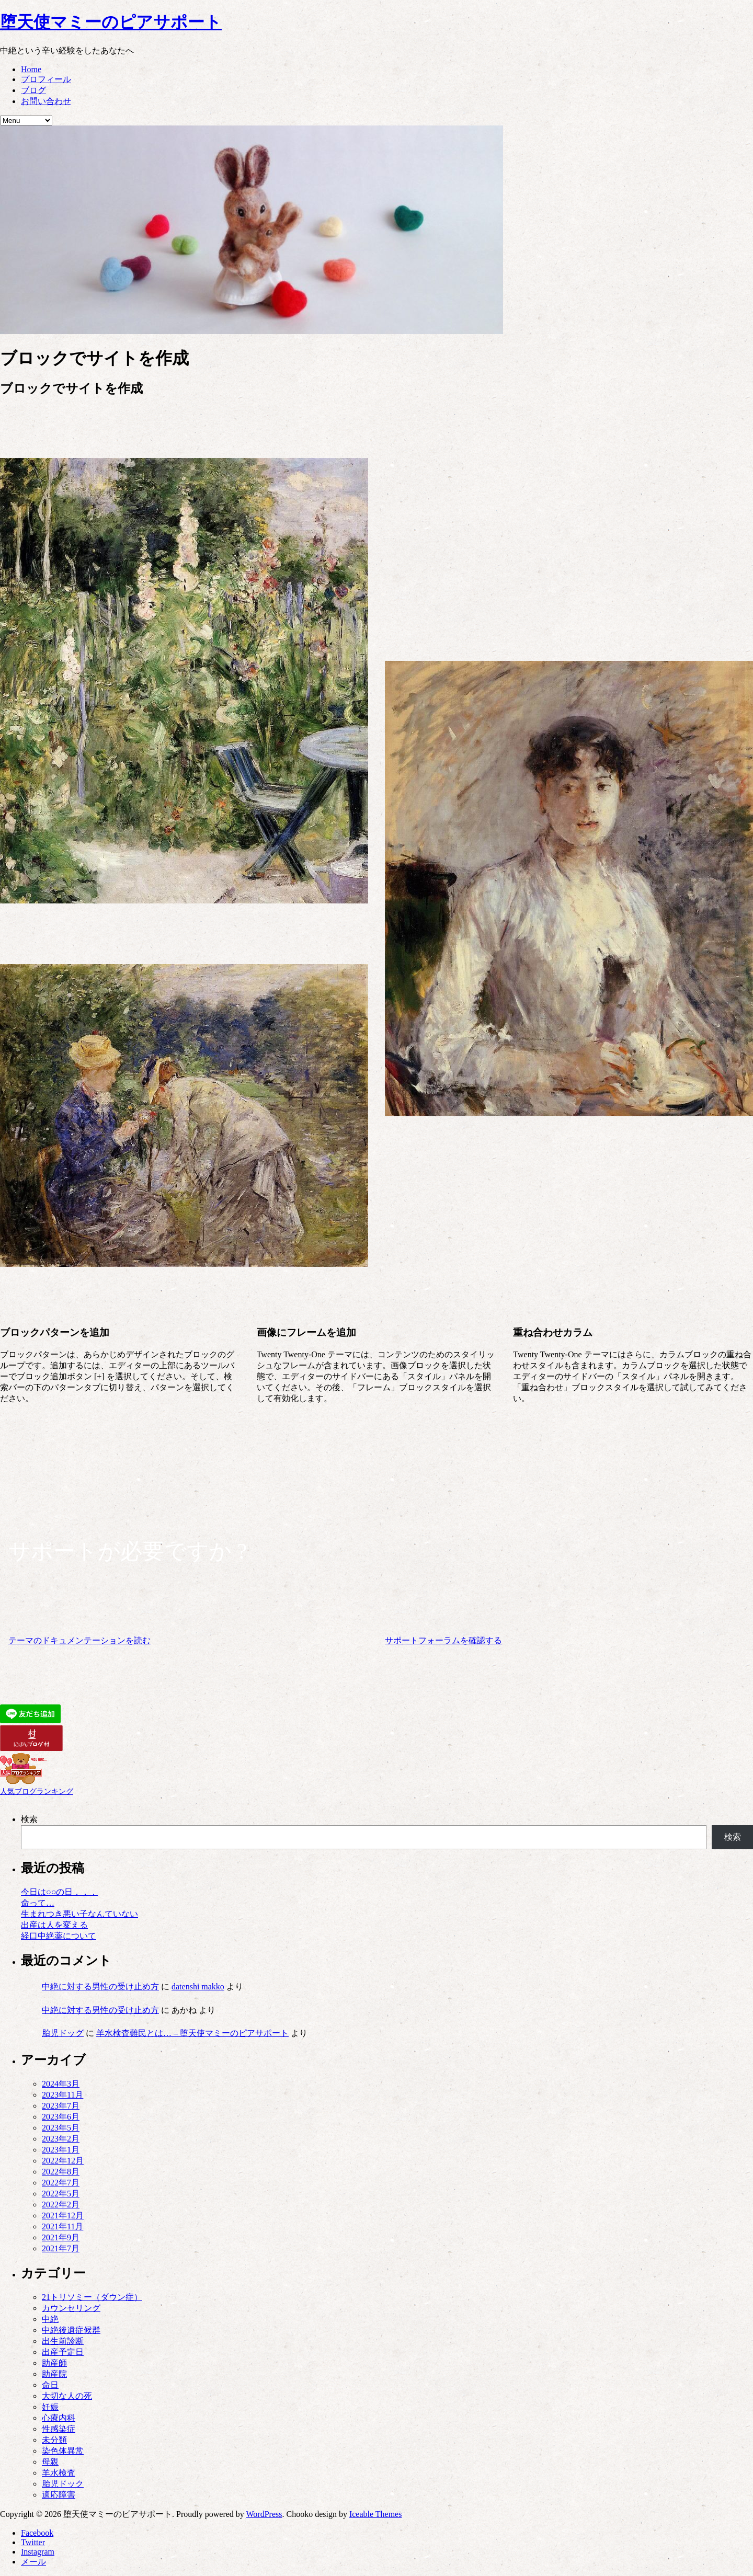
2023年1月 (60, 2149)
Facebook (37, 2532)
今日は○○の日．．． (59, 1891)
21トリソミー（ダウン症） (92, 2297)
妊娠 (50, 2406)
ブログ (33, 90)
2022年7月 (60, 2182)
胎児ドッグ (63, 2033)
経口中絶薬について (58, 1935)
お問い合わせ (46, 101)
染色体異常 (63, 2450)
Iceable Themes (375, 2514)
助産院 (54, 2373)
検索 (29, 1819)
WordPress (264, 2514)
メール (33, 2561)
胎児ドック (63, 2483)
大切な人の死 (67, 2395)
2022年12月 (63, 2160)
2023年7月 (60, 2105)
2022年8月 (60, 2171)
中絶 (50, 2319)
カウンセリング (71, 2308)
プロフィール (46, 79)
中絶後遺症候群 (71, 2330)
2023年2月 (60, 2138)
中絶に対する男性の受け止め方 (100, 1986)
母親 (50, 2461)
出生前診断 (63, 2341)
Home (31, 69)
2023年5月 (60, 2127)
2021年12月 (63, 2215)
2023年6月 (60, 2116)
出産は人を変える (54, 1924)
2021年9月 (60, 2237)
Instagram (37, 2551)
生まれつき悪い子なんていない (79, 1913)
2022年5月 (60, 2193)
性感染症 (58, 2428)
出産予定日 (63, 2352)
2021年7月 (60, 2248)
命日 (50, 2384)
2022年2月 (60, 2204)
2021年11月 (62, 2226)
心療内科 (58, 2417)
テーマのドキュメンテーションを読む (79, 1640)
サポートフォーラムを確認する (443, 1640)
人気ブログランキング (36, 1791)
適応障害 (58, 2494)
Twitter (33, 2542)
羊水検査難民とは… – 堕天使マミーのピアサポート (192, 2033)
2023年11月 (62, 2094)
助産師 (54, 2363)
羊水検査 (58, 2472)
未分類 (54, 2439)
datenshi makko (198, 1986)
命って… (37, 1902)
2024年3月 (60, 2083)
